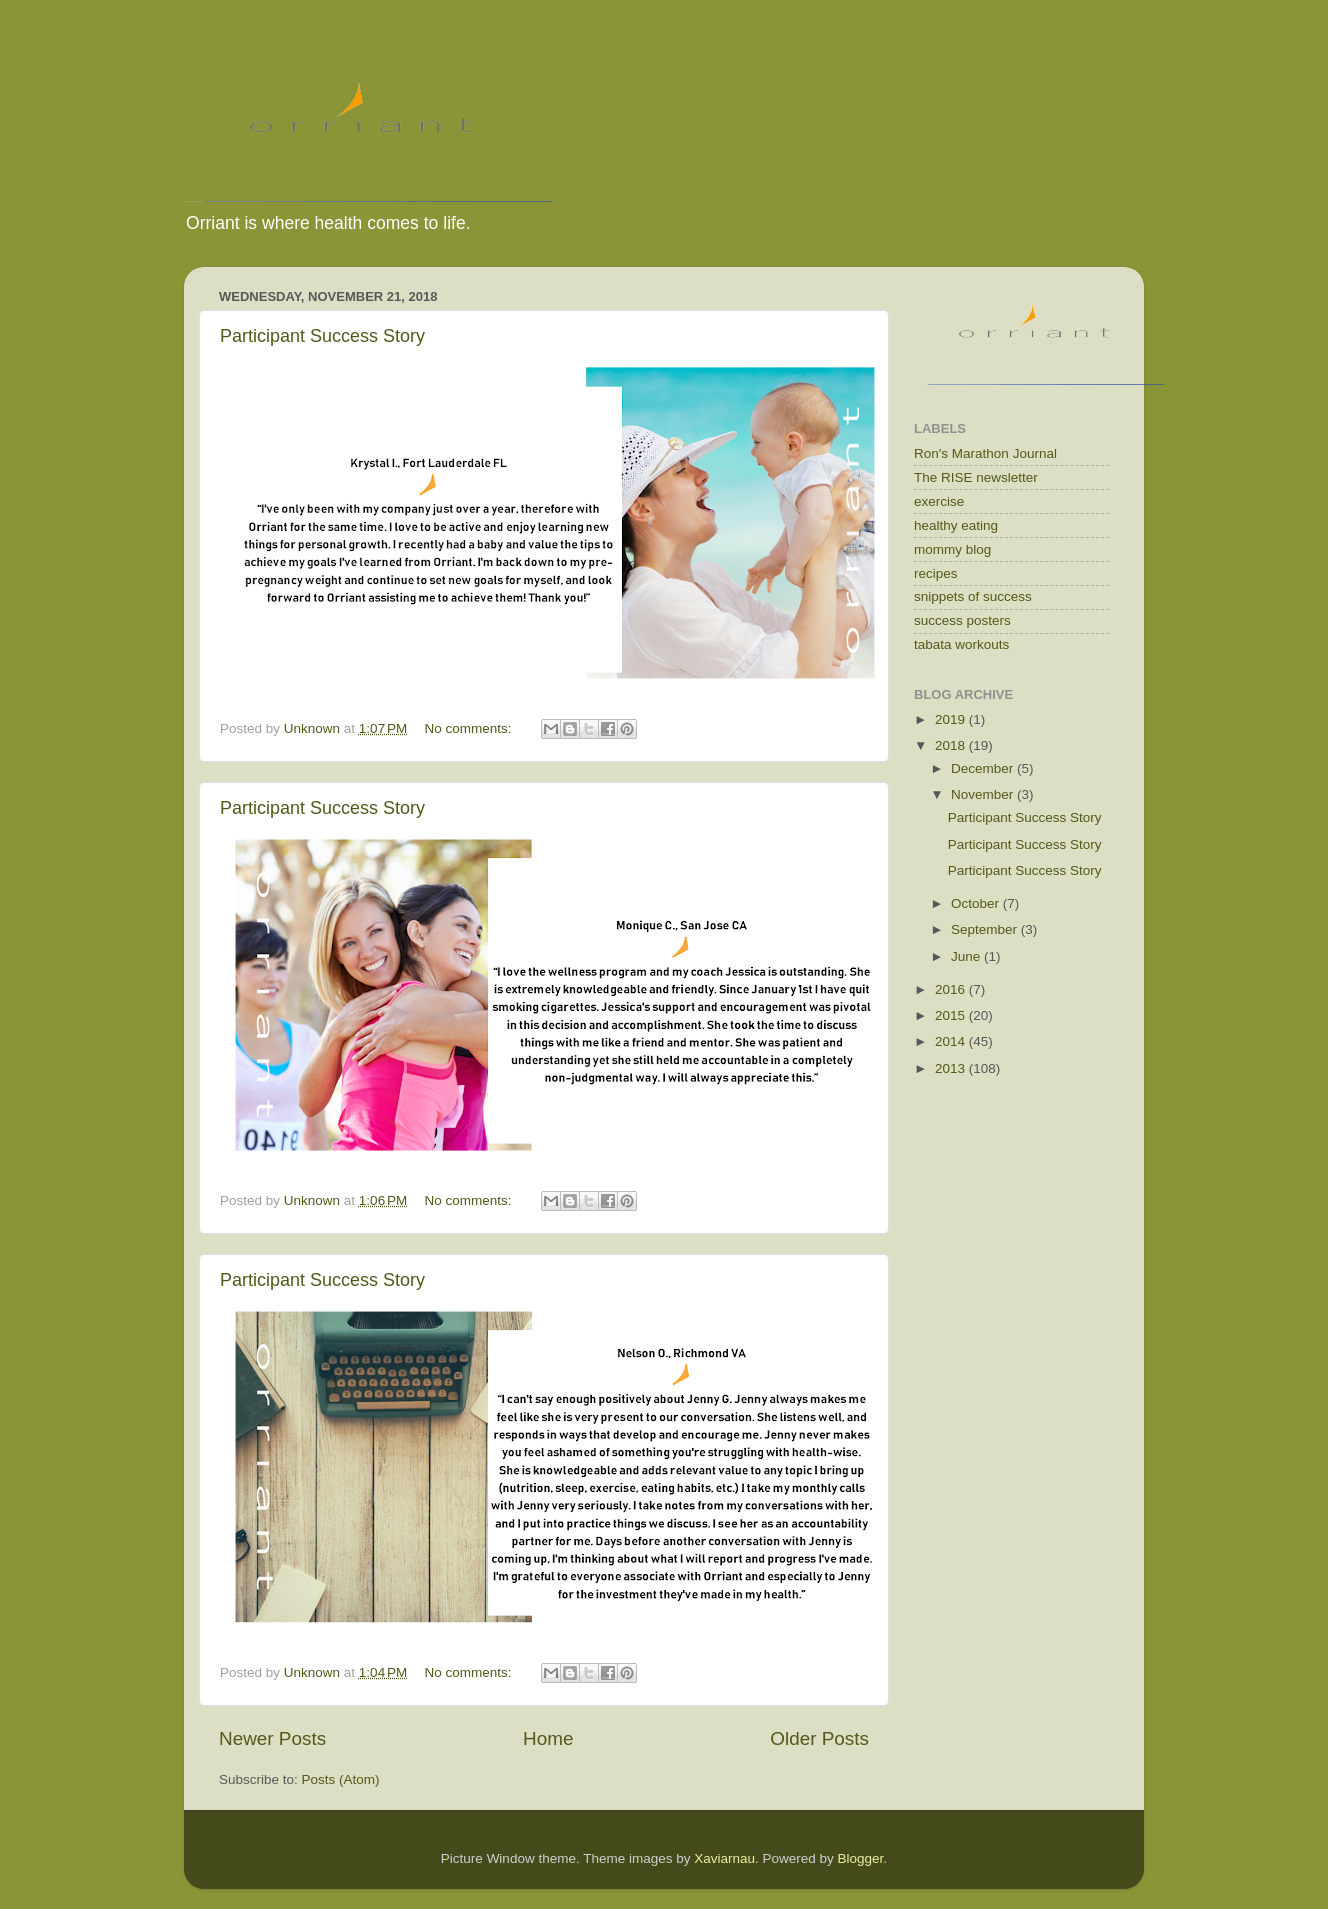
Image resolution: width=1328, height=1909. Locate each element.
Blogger (861, 1858)
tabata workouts (961, 644)
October (977, 903)
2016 (952, 989)
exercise (939, 501)
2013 (952, 1068)
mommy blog (952, 549)
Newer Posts (272, 1738)
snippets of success (973, 596)
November (984, 794)
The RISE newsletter (976, 477)
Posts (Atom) (341, 1779)
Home (548, 1738)
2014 (952, 1041)
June (967, 956)
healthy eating (956, 525)
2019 (952, 719)
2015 (952, 1015)
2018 (952, 745)
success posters (962, 620)
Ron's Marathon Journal (985, 453)
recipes (936, 573)
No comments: (470, 728)
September (986, 929)
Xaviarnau (724, 1858)
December (984, 768)
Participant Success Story (322, 336)
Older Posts (819, 1738)
